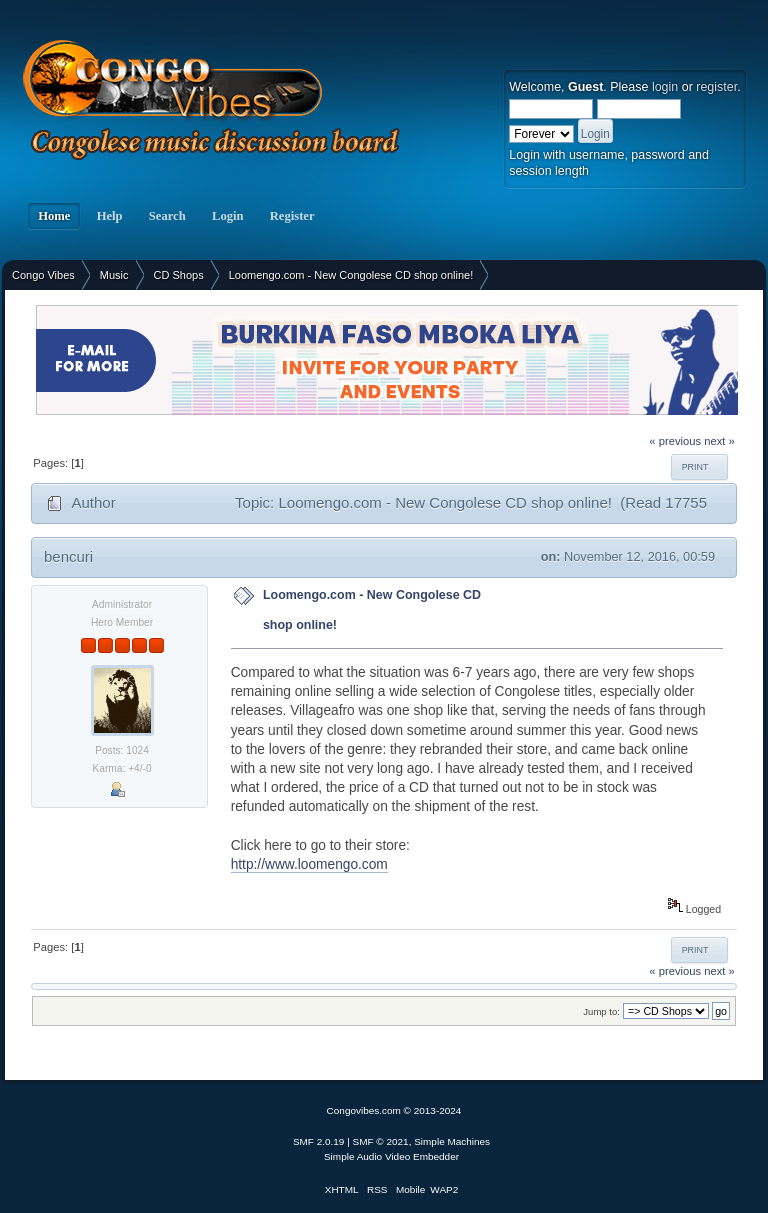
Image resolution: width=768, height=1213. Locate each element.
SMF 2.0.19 (319, 1141)
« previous (675, 441)
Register (292, 216)
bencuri (68, 556)
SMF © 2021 (381, 1141)
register (716, 87)
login (665, 87)
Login (228, 216)
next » (719, 441)
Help (109, 216)
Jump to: (601, 1011)
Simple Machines (452, 1141)
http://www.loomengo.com (309, 864)
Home (54, 216)
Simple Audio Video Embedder (391, 1156)
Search (167, 216)
